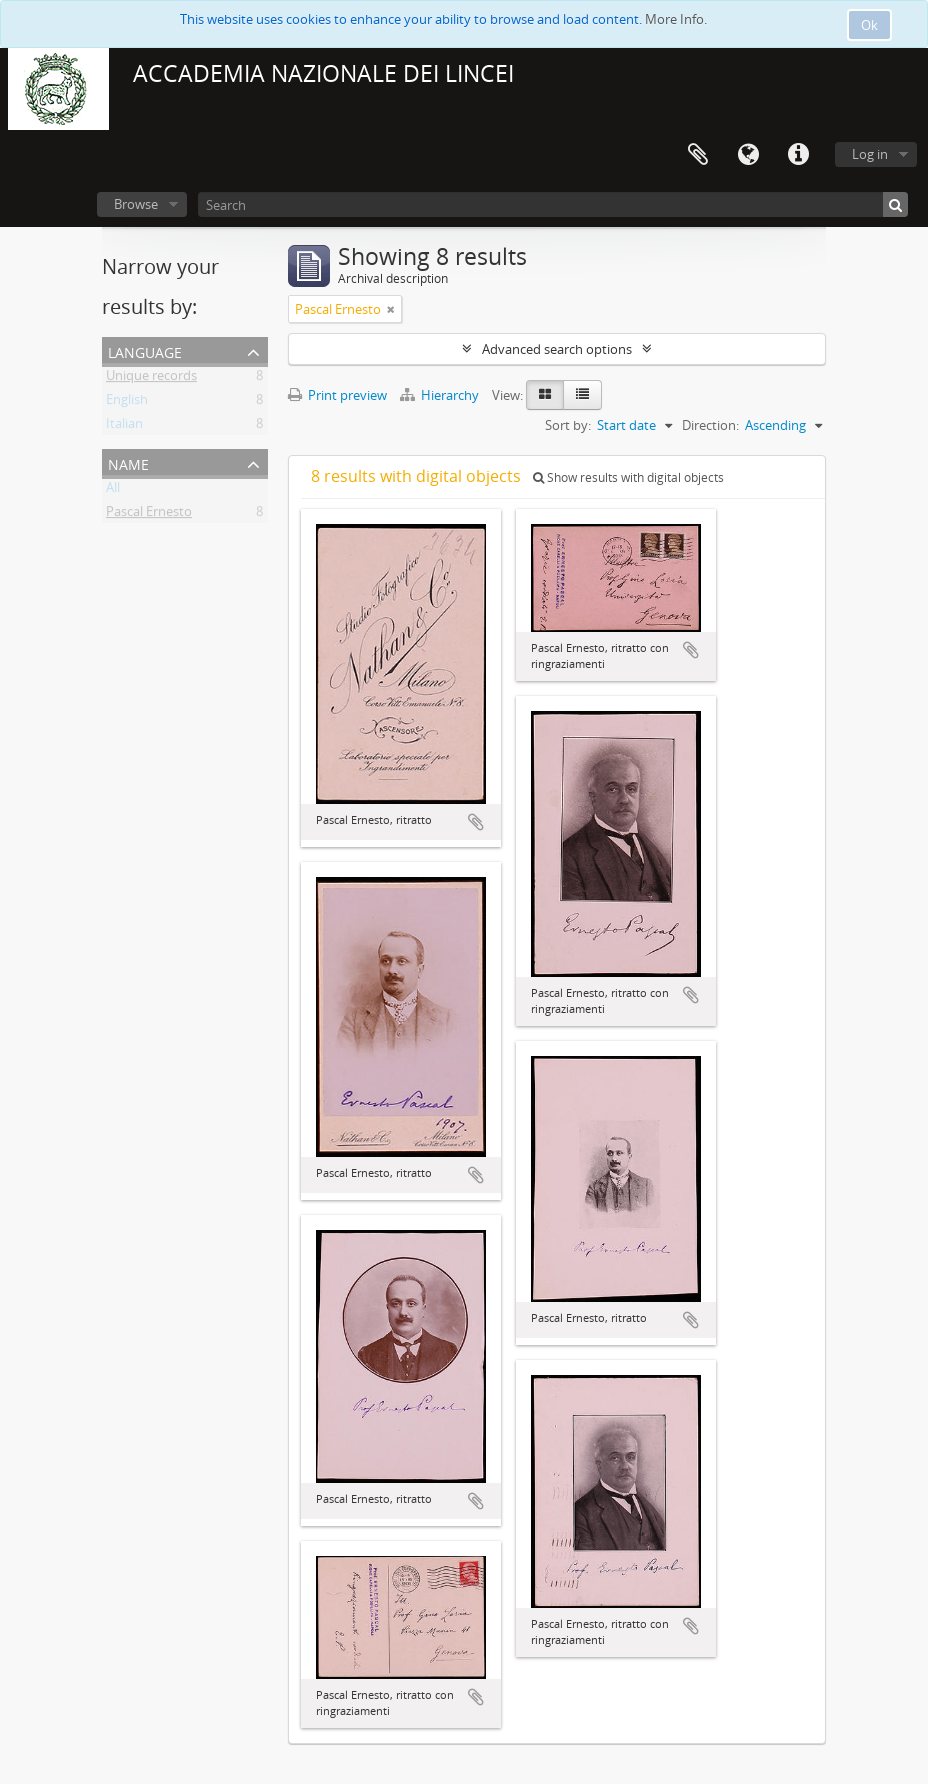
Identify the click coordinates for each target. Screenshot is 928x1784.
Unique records (151, 379)
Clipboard (698, 155)
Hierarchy (441, 395)
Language (748, 155)
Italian (124, 427)
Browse (136, 204)
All (113, 491)
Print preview (337, 395)
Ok (869, 25)
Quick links (798, 155)
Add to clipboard (476, 822)
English (127, 403)
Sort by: (568, 425)
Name (128, 462)
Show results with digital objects (628, 477)
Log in (870, 154)
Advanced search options (557, 349)
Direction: (710, 425)
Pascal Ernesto (149, 515)
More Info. (676, 19)
